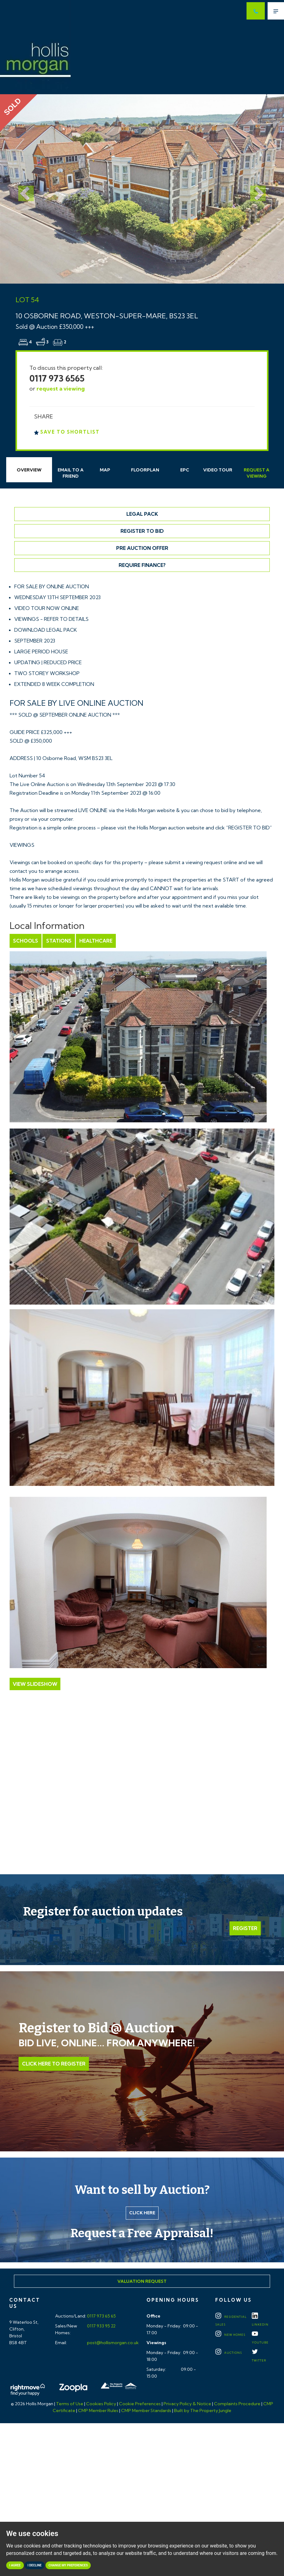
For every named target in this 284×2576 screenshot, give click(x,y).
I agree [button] (15, 2565)
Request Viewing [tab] (256, 473)
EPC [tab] (184, 470)
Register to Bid (142, 531)
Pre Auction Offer (142, 548)
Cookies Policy (101, 2403)
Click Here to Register (53, 2064)
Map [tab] (105, 470)
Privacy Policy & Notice (187, 2403)
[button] (21, 189)
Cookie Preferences (140, 2403)
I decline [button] (35, 2565)
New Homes (230, 2334)
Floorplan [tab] (145, 470)
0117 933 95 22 (101, 2326)
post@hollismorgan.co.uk (112, 2342)
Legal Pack (142, 514)
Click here (142, 2213)
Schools (25, 941)
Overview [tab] (29, 470)
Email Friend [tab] (71, 473)
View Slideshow (35, 1684)
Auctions (228, 2352)
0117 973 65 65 (101, 2316)
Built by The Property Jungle (202, 2410)
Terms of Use (69, 2403)
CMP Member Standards (146, 2410)
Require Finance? (142, 565)
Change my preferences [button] (68, 2565)
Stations (58, 941)
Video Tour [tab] (217, 470)
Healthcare (95, 941)
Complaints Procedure (237, 2403)
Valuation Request (142, 2281)
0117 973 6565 (57, 378)
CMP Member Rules (98, 2410)
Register (245, 1928)
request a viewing (61, 388)
